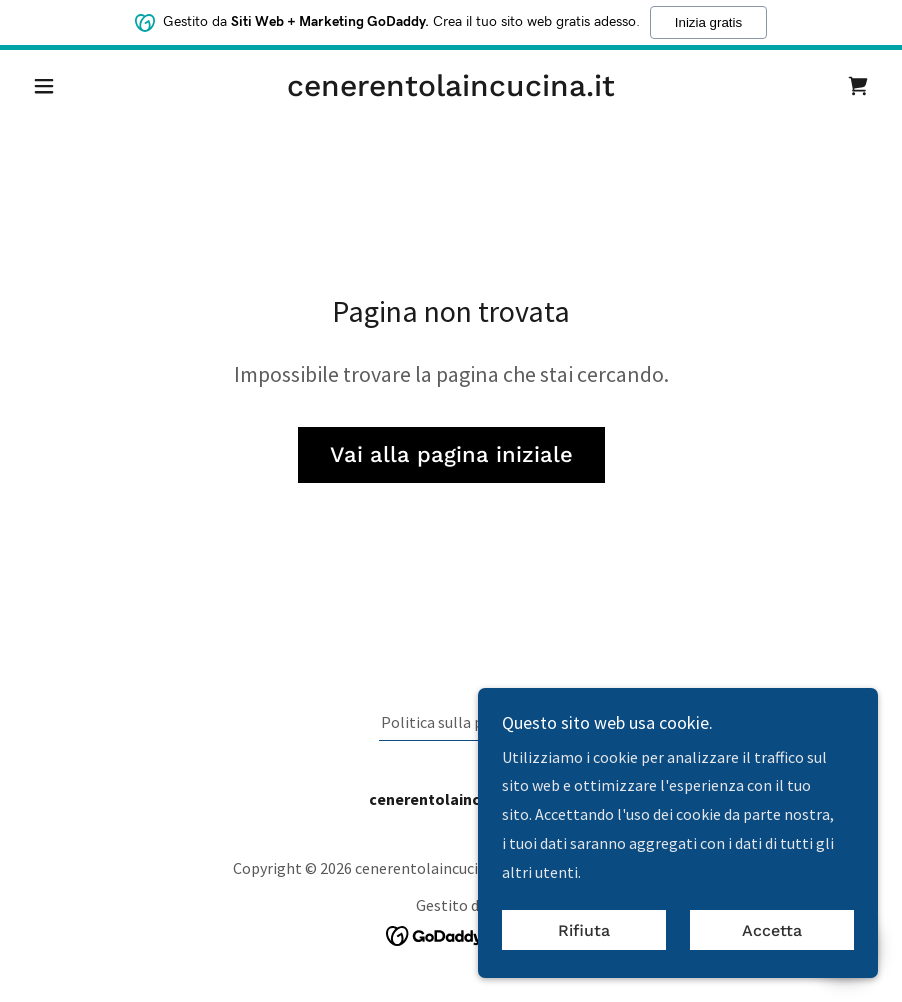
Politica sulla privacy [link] (451, 722)
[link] (451, 90)
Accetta (772, 930)
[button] (88, 86)
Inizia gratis (708, 21)
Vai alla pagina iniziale (451, 454)
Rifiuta (584, 930)
